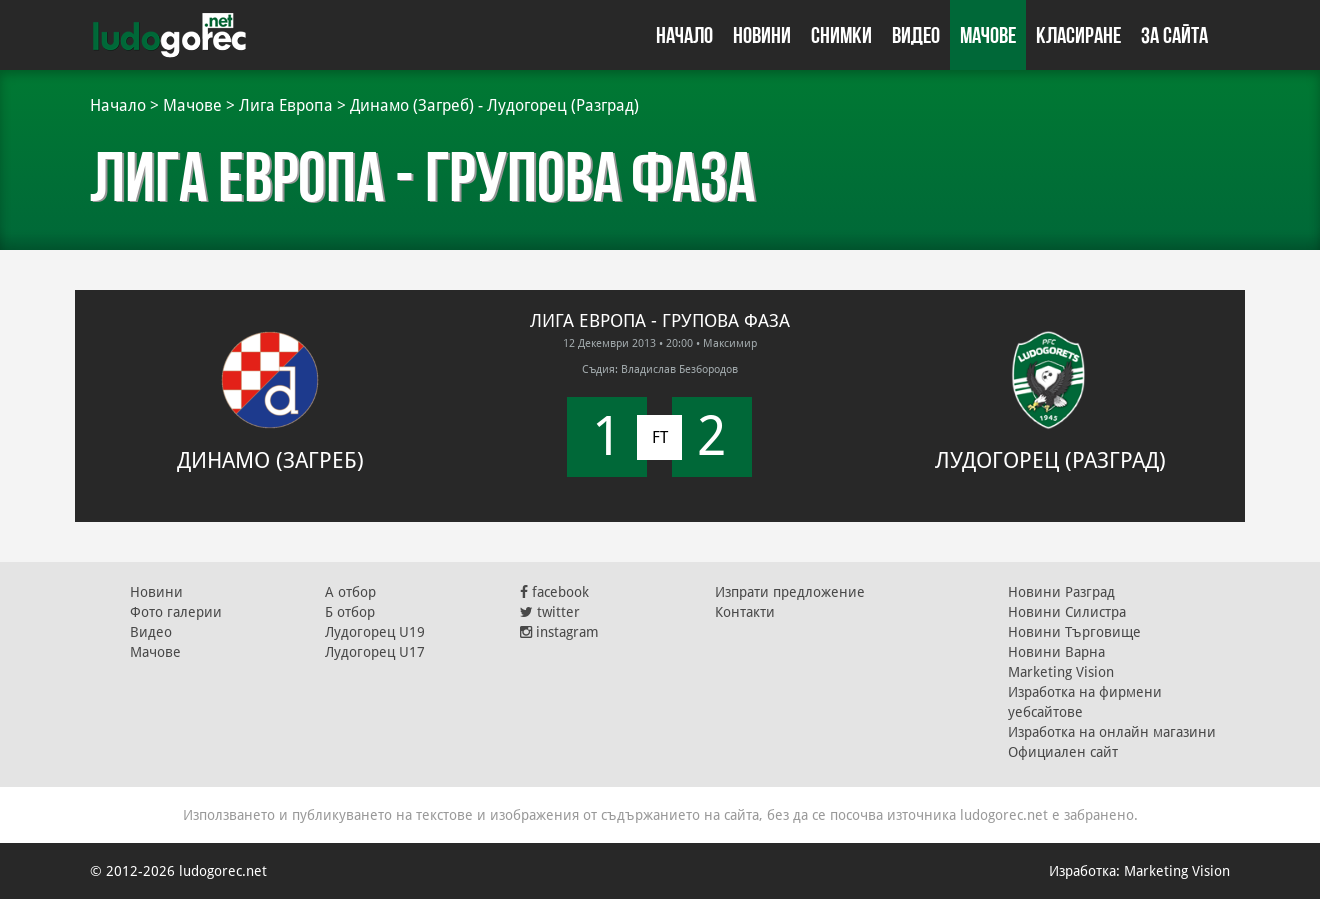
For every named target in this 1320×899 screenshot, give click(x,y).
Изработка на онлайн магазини (1112, 732)
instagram (559, 632)
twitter (550, 612)
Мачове (988, 35)
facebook (554, 592)
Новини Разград (1061, 592)
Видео (916, 35)
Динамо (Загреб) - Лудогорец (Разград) (494, 105)
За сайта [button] (1174, 35)
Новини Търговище (1074, 632)
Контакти (745, 612)
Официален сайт (1063, 752)
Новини (762, 35)
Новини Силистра (1067, 612)
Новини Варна (1056, 652)
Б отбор (350, 612)
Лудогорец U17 (375, 652)
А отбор (350, 592)
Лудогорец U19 (375, 632)
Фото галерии (176, 612)
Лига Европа (286, 105)
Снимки (841, 35)
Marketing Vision (1061, 672)
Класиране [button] (1078, 35)
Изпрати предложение (790, 592)
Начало (684, 35)
